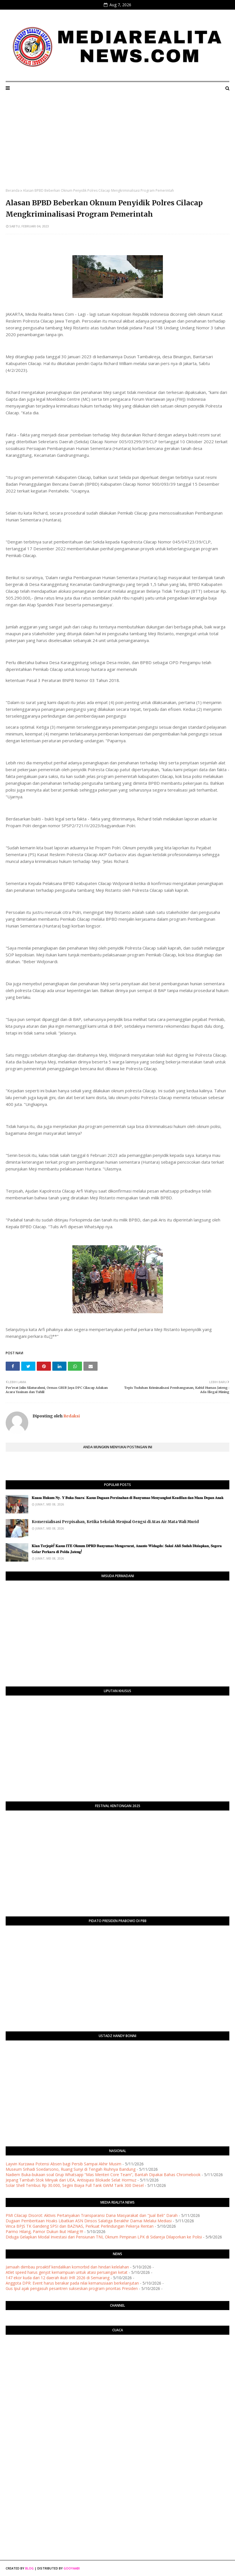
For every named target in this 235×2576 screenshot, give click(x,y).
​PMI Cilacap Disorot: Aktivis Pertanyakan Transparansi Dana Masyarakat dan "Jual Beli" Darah (92, 2215)
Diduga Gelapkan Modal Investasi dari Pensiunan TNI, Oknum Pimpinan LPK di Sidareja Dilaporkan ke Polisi (104, 2237)
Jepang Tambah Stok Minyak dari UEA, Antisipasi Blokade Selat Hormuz (71, 2180)
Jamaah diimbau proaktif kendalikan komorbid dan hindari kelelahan (67, 2267)
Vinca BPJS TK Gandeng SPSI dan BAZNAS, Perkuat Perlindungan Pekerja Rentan (80, 2226)
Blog (29, 2568)
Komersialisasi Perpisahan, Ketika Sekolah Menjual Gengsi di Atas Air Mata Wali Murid (115, 1521)
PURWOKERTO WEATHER (117, 2361)
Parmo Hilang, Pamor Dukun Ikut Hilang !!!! (44, 2231)
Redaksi (71, 1416)
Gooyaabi (72, 2568)
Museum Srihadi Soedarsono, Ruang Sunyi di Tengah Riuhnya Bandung (70, 2169)
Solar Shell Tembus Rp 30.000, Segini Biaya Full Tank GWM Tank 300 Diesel (75, 2185)
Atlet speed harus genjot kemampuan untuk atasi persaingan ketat (67, 2272)
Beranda (13, 190)
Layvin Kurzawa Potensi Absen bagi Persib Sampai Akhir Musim (63, 2163)
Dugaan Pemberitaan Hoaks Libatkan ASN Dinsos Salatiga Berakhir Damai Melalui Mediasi (89, 2220)
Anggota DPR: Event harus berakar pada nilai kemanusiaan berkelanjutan (72, 2283)
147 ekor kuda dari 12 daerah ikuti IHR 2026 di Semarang (57, 2277)
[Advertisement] (117, 145)
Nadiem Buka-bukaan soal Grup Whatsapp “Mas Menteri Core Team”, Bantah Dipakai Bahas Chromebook (103, 2174)
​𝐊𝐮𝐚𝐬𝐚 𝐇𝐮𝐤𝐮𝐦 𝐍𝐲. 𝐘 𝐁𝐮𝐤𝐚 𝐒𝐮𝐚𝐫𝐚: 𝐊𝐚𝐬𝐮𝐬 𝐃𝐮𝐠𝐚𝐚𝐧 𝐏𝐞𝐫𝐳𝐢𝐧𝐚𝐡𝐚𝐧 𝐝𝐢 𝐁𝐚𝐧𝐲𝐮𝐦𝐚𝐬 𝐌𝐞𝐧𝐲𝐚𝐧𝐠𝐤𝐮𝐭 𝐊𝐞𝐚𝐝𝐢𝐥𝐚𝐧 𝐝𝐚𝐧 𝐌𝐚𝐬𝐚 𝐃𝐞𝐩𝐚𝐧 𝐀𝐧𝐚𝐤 (127, 1497)
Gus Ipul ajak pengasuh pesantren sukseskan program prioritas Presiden (72, 2288)
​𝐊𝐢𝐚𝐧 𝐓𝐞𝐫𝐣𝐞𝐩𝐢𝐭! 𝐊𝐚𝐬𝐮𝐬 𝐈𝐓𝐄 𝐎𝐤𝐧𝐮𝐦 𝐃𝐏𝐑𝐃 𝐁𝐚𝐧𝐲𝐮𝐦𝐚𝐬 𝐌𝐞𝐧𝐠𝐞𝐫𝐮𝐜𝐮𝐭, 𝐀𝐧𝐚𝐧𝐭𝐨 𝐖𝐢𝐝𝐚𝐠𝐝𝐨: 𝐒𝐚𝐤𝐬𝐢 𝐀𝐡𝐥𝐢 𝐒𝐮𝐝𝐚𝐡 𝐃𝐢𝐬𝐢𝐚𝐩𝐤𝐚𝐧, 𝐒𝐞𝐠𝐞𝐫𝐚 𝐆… (127, 1548)
